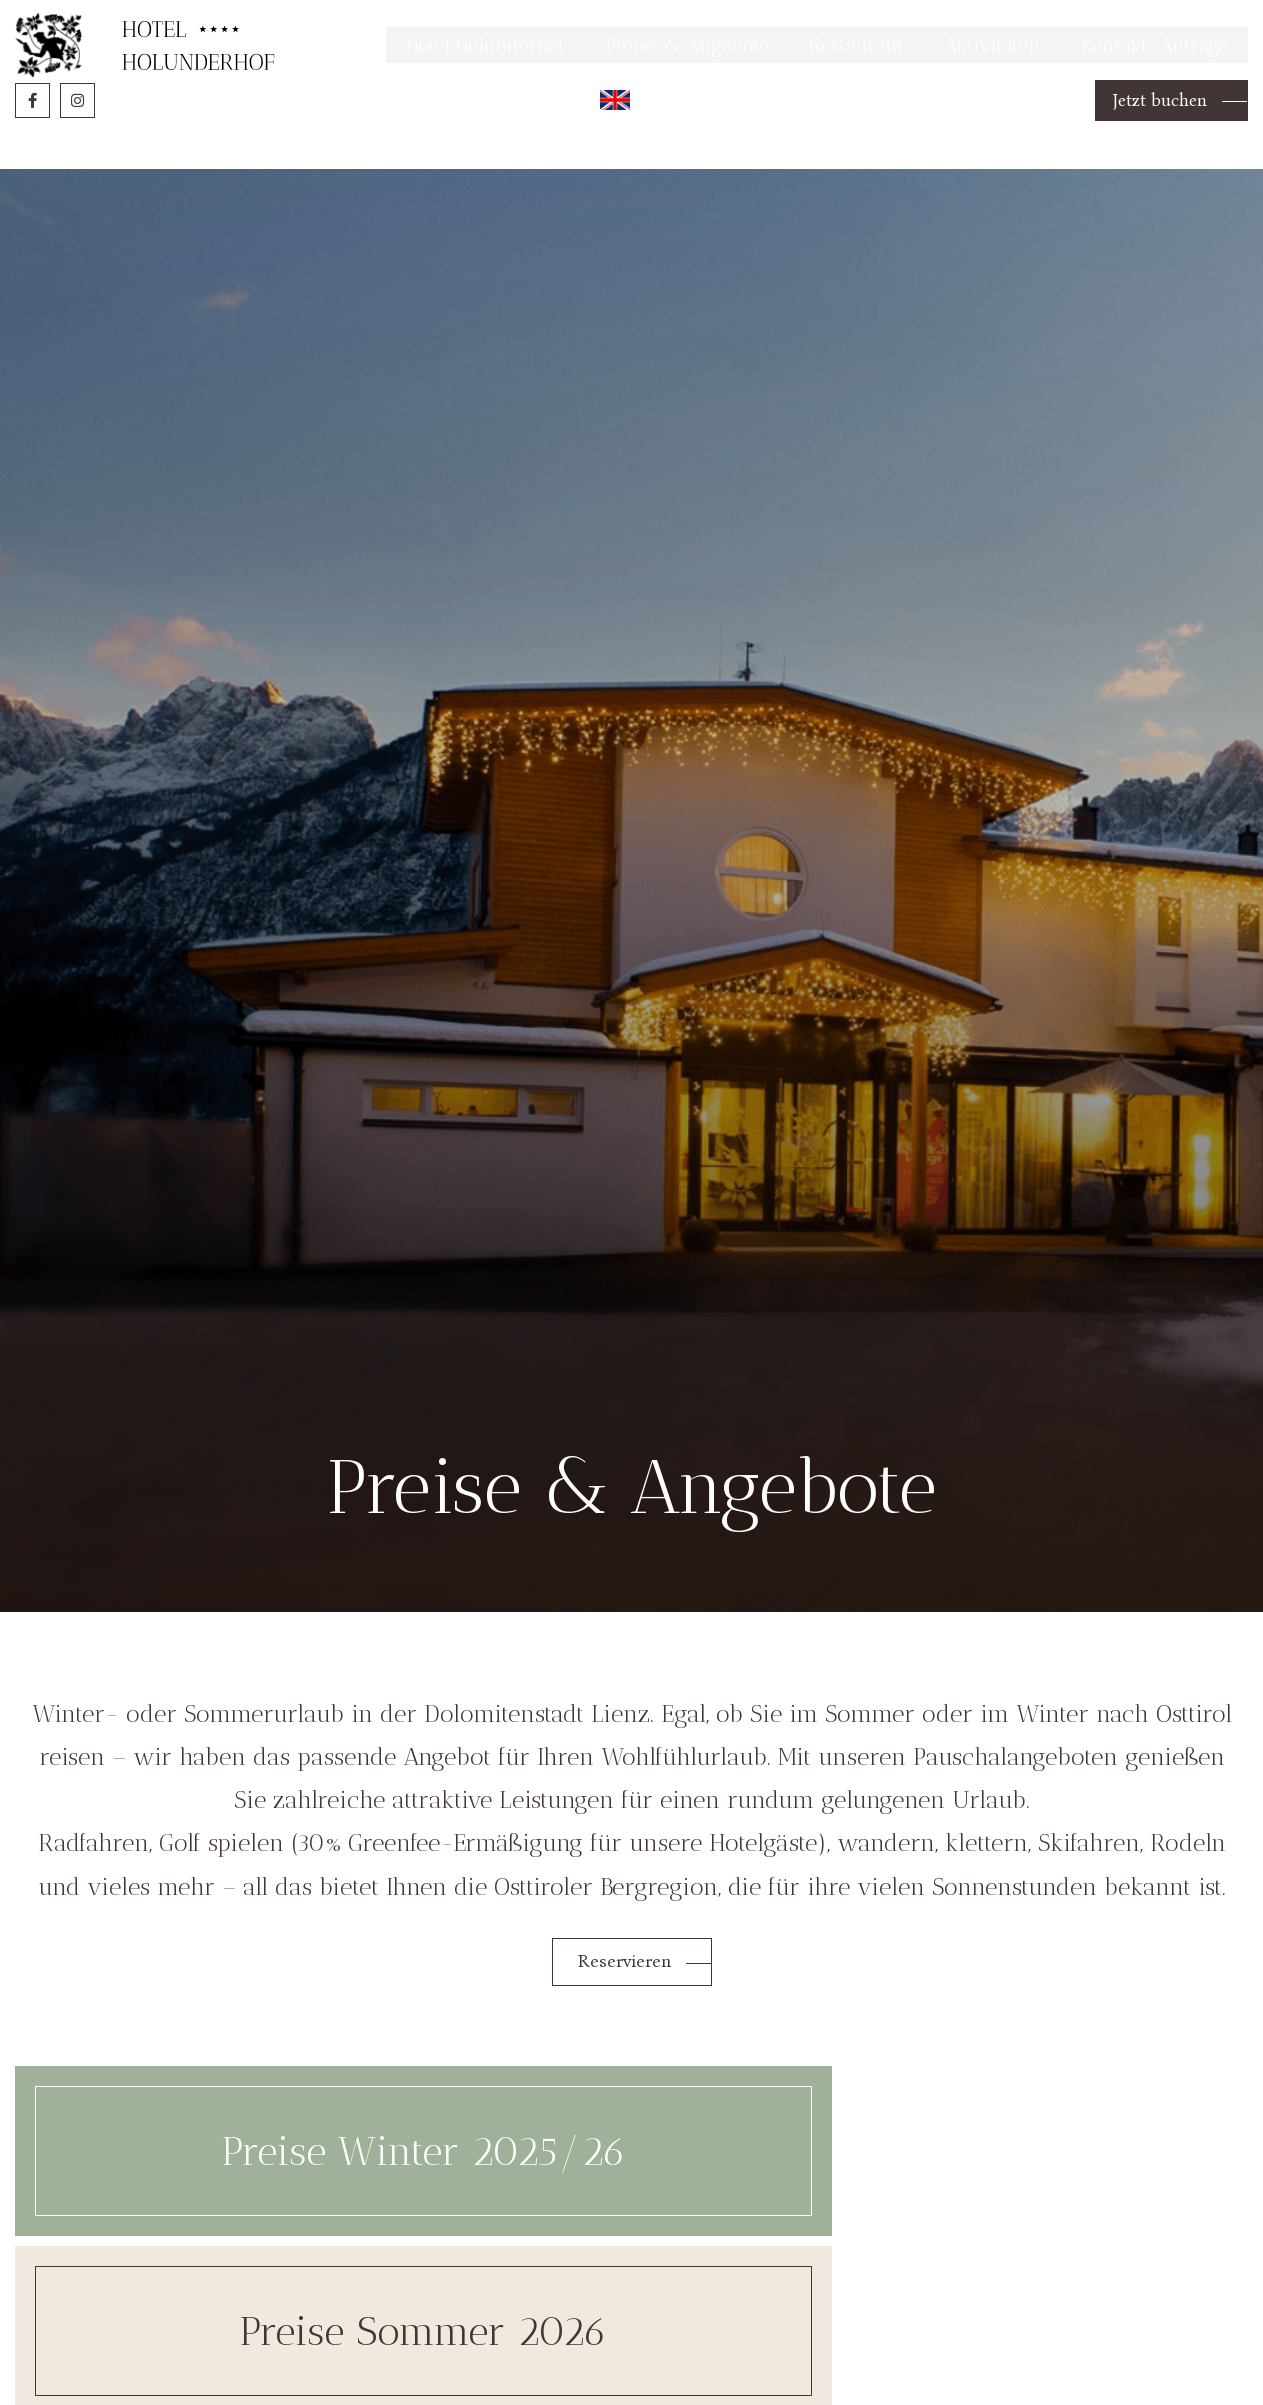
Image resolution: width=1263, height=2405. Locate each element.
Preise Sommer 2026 (631, 2193)
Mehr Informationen (976, 23)
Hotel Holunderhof (433, 92)
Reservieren (626, 1976)
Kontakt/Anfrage (1148, 92)
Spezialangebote (1047, 2193)
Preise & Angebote (652, 92)
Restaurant (833, 92)
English (602, 154)
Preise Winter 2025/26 (215, 2193)
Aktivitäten (976, 92)
